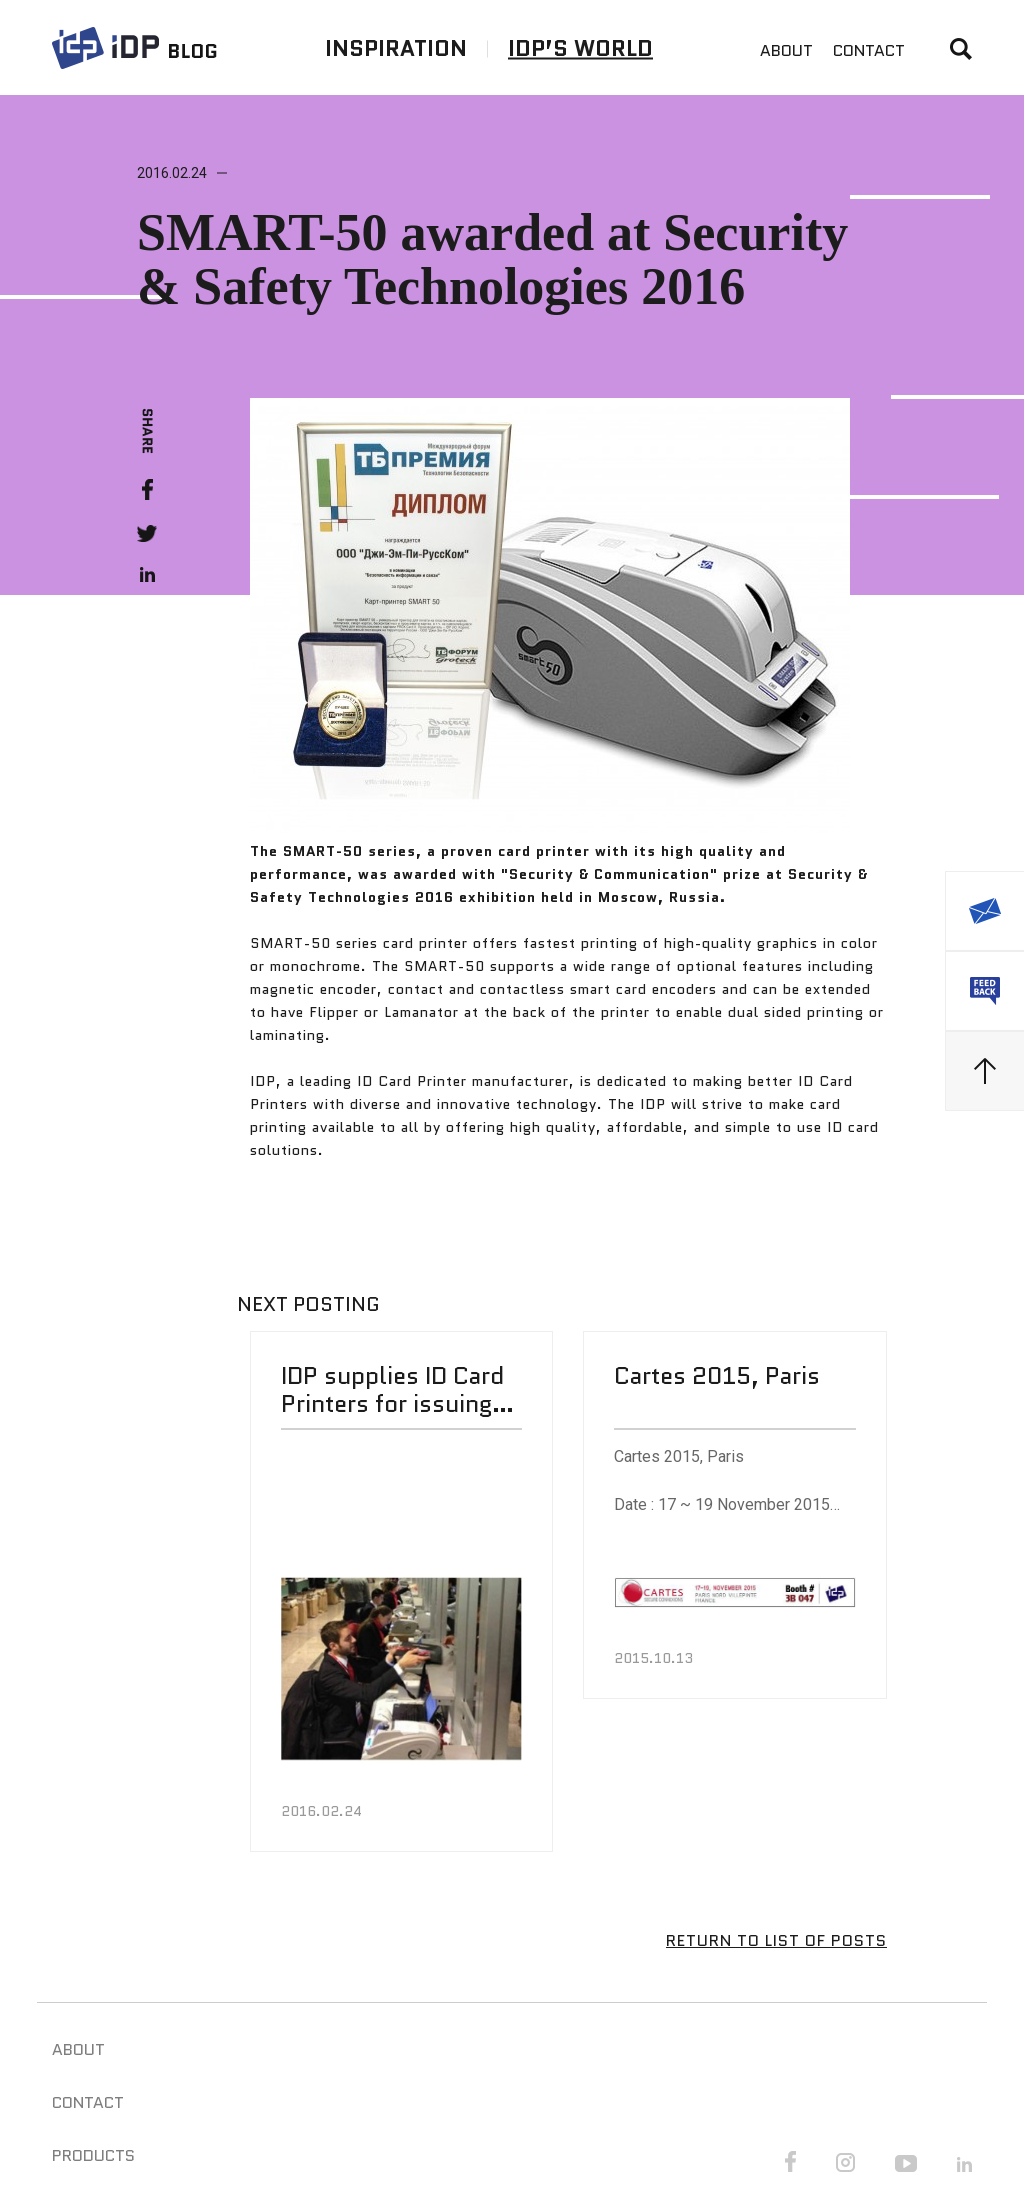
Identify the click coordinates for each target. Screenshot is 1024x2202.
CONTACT (869, 50)
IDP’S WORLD (580, 47)
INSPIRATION (396, 47)
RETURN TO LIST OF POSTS (776, 1940)
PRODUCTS (93, 2154)
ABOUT (786, 50)
